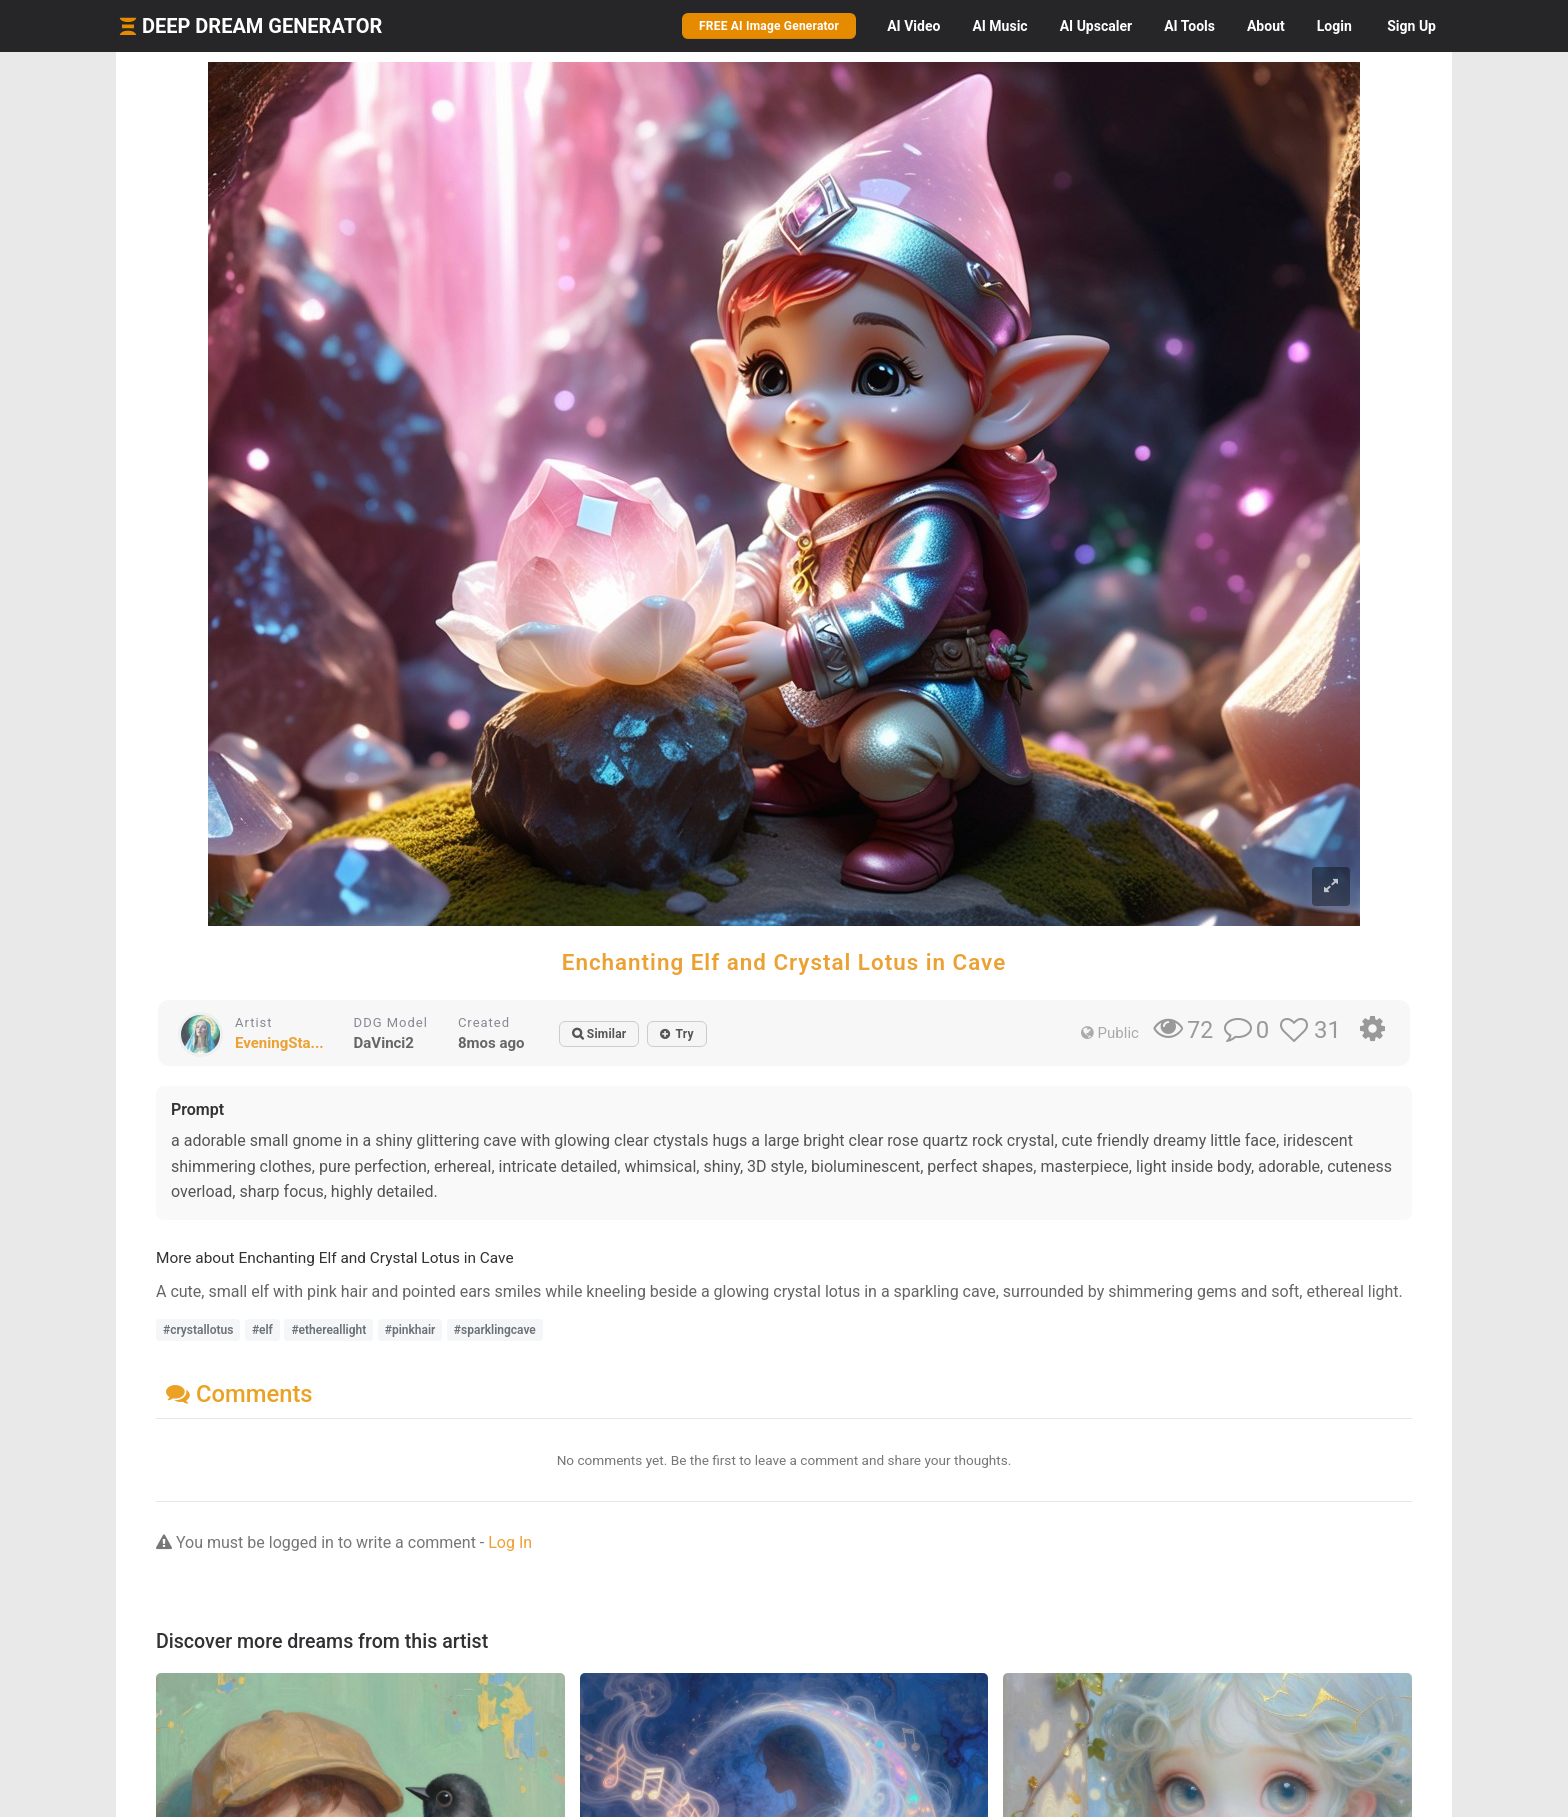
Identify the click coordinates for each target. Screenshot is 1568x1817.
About (1266, 26)
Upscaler (1096, 26)
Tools (1189, 26)
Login (1334, 26)
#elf (262, 1330)
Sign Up (1411, 26)
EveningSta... (279, 1043)
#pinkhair (410, 1330)
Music (999, 26)
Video (913, 26)
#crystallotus (198, 1330)
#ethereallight (328, 1330)
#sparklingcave (495, 1330)
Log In (510, 1542)
